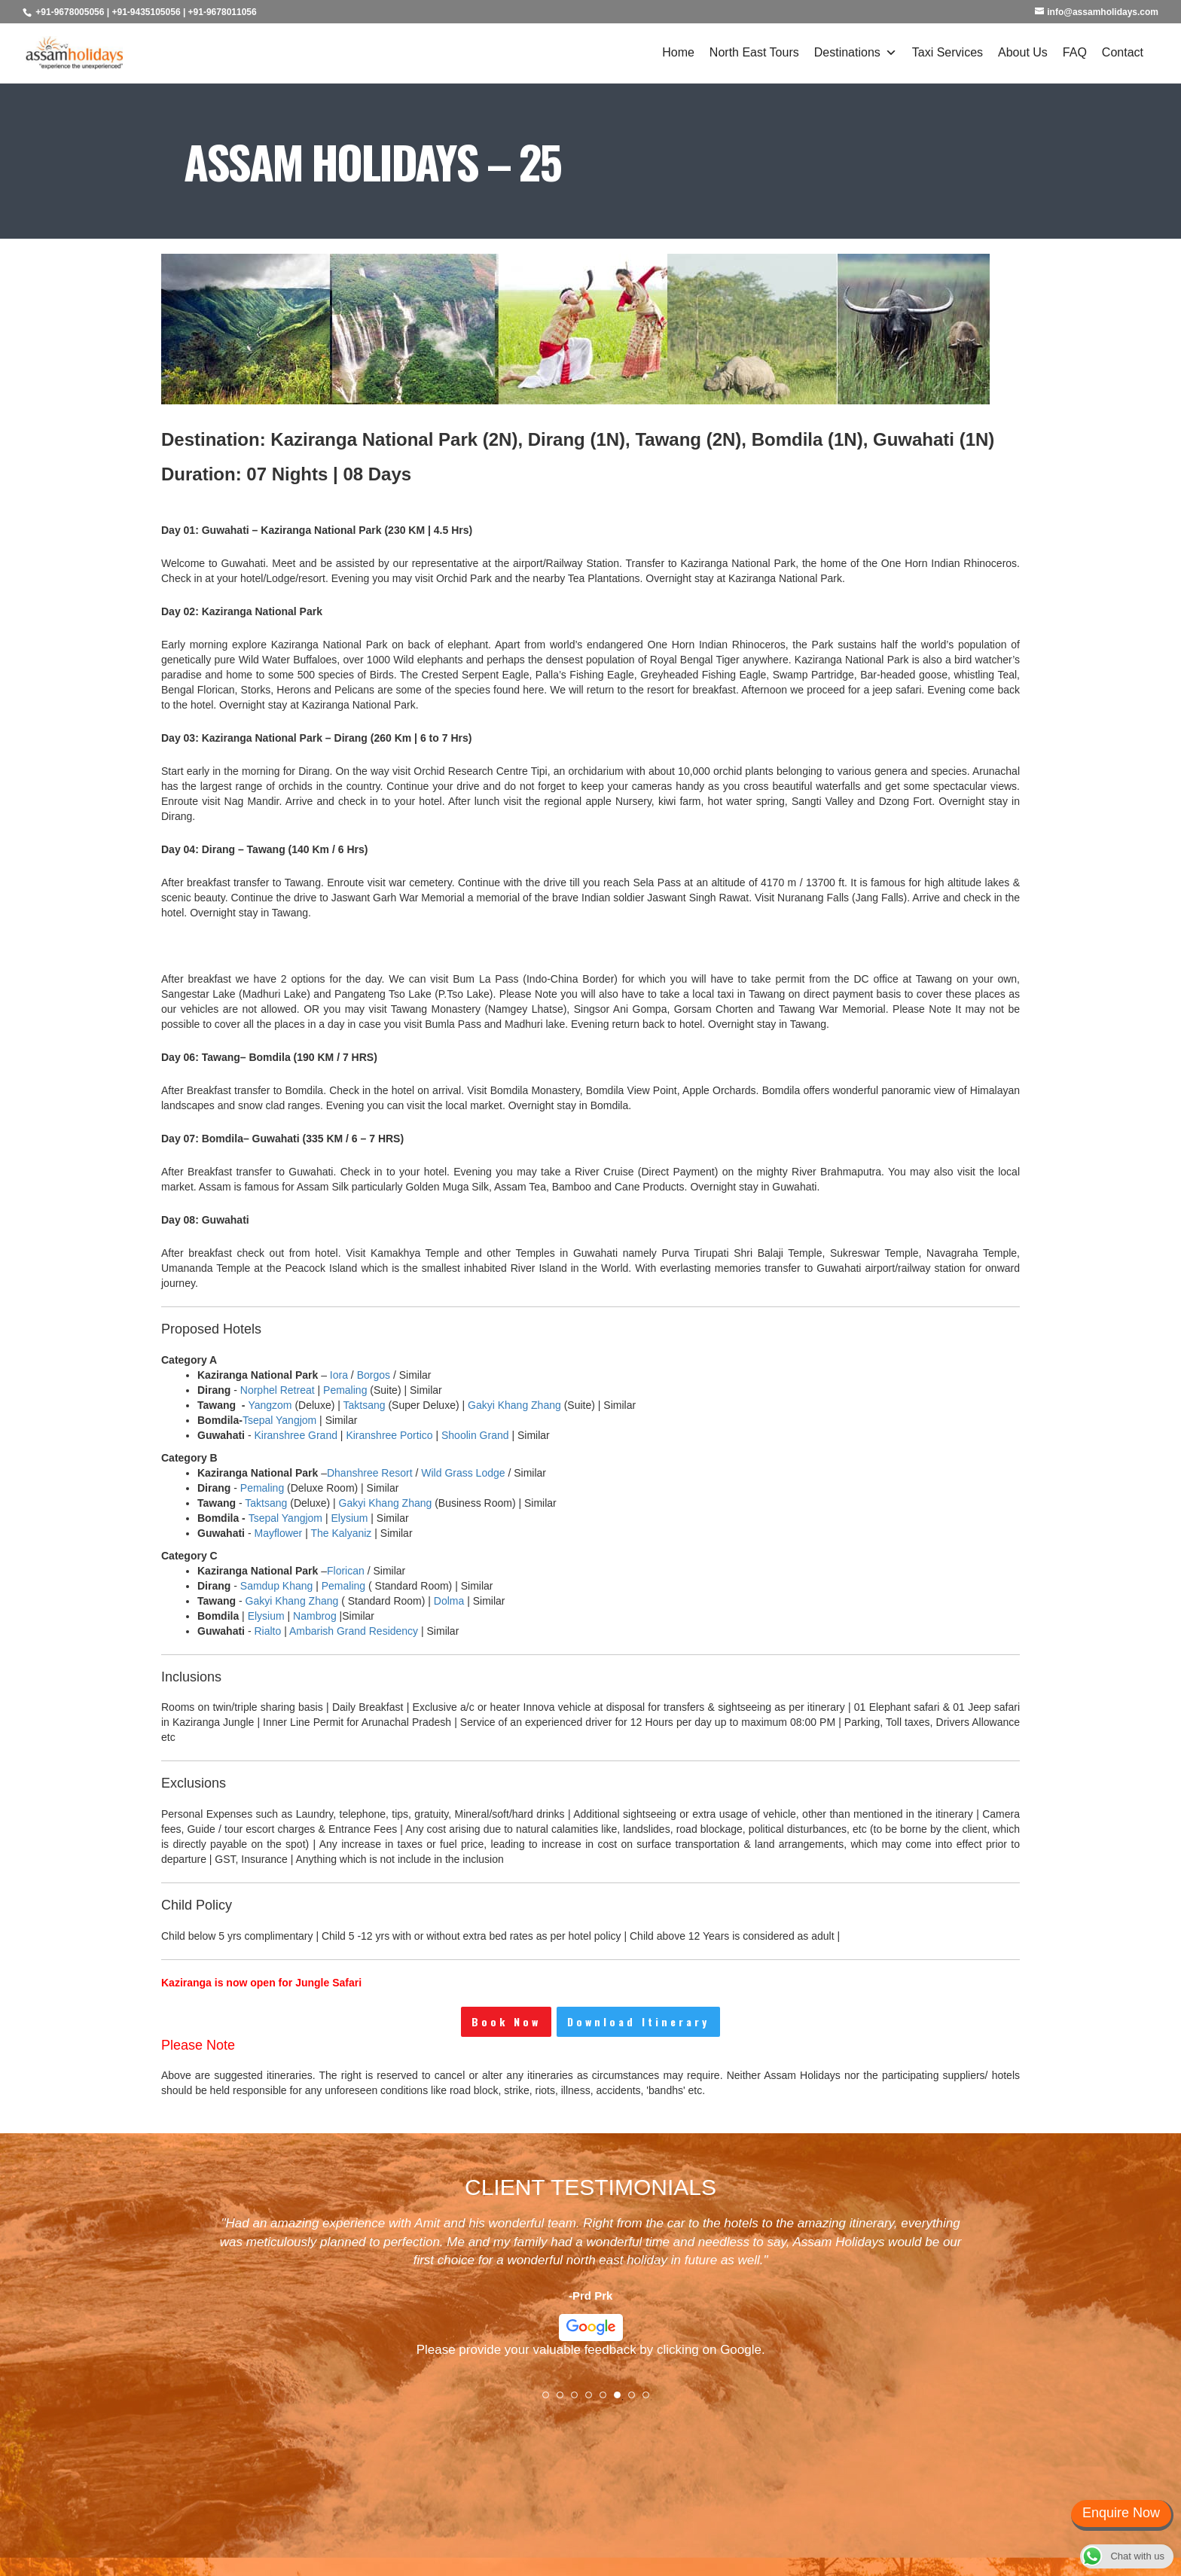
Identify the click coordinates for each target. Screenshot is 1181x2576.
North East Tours (754, 52)
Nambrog (315, 1616)
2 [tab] (564, 2399)
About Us (1023, 52)
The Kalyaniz (340, 1533)
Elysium (349, 1518)
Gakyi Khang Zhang (514, 1405)
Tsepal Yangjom (279, 1420)
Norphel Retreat (277, 1390)
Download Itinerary (638, 2021)
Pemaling (345, 1390)
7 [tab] (636, 2399)
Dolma (449, 1601)
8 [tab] (650, 2399)
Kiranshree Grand (295, 1435)
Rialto (267, 1631)
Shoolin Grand (475, 1435)
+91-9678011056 (222, 12)
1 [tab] (550, 2399)
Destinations (855, 53)
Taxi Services (947, 52)
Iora (339, 1375)
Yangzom (269, 1405)
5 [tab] (607, 2399)
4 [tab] (593, 2399)
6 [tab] (622, 2399)
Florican (346, 1571)
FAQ (1075, 52)
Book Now (506, 2021)
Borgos (373, 1375)
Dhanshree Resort (370, 1473)
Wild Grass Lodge (463, 1473)
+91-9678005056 (69, 12)
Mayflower (278, 1533)
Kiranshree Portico (389, 1435)
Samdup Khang (276, 1586)
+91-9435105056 (145, 12)
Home (678, 52)
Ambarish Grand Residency (353, 1631)
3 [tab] (579, 2399)
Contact (1122, 52)
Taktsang (364, 1405)
